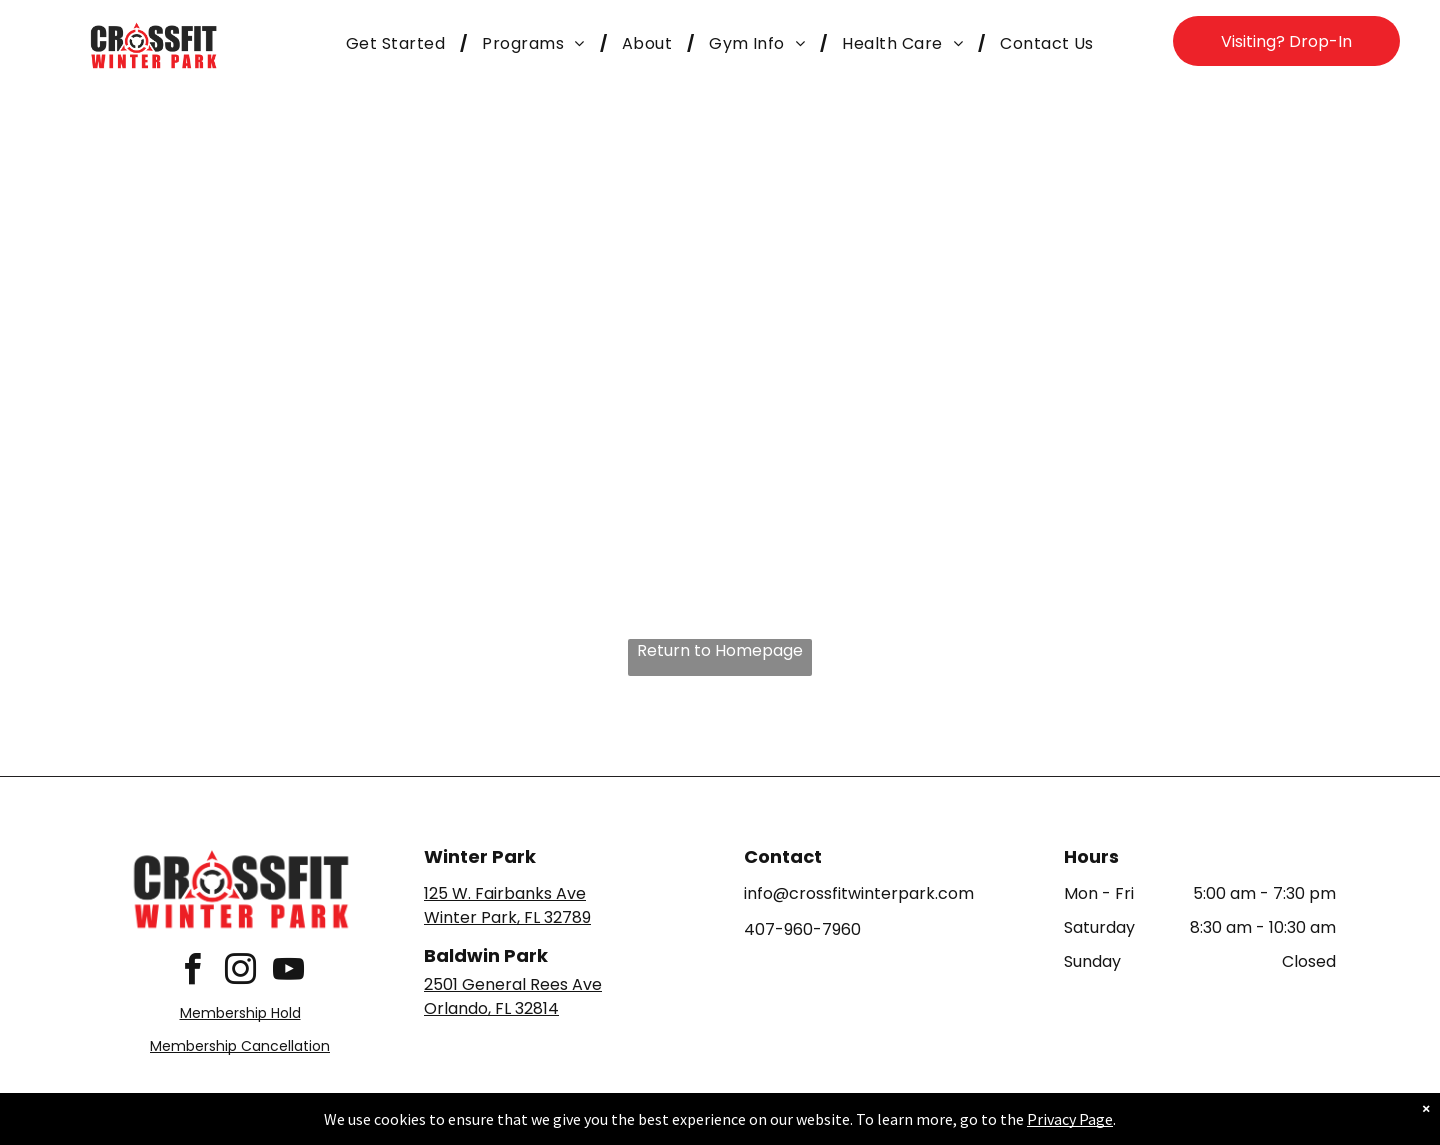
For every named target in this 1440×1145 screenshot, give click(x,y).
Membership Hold (240, 1013)
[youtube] (288, 972)
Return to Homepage (720, 650)
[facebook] (192, 972)
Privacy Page (1070, 1129)
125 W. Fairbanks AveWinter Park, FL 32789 (507, 905)
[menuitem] (399, 44)
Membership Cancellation (240, 1046)
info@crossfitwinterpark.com (859, 893)
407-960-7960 (802, 929)
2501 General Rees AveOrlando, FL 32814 (513, 996)
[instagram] (240, 972)
